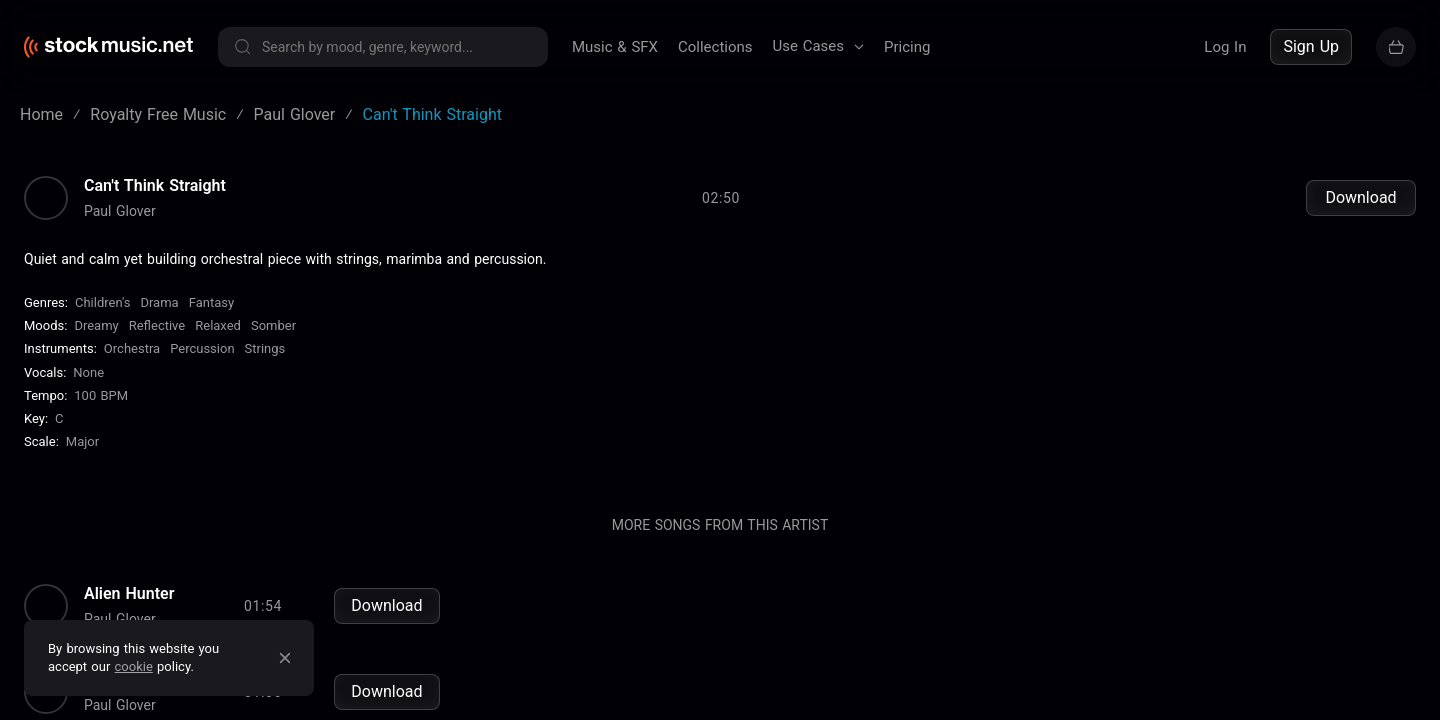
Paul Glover (120, 211)
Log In (1225, 47)
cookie (134, 666)
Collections (715, 47)
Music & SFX (615, 47)
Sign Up (1311, 46)
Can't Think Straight (155, 186)
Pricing (907, 47)
